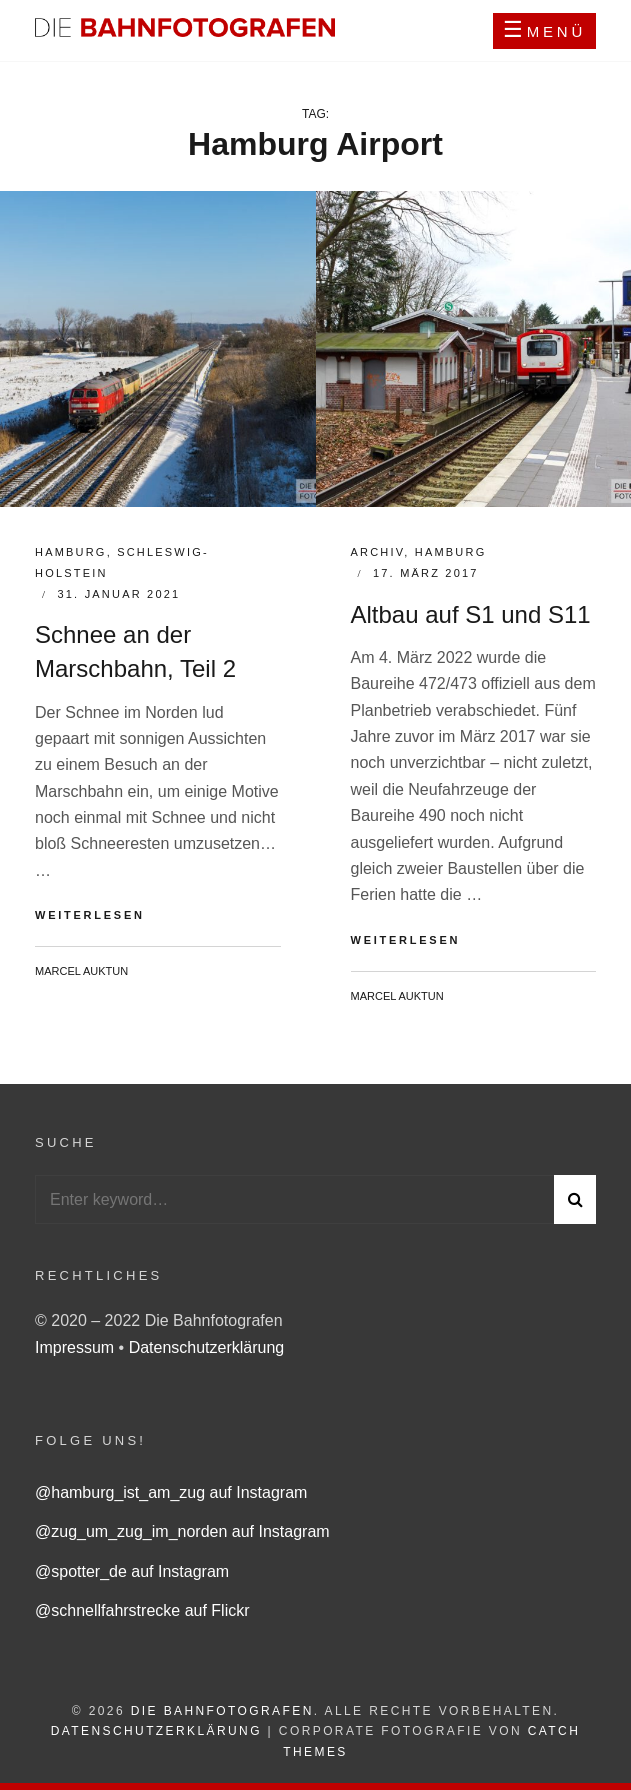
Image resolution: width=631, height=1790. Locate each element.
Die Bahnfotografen (222, 1711)
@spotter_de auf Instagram (132, 1571)
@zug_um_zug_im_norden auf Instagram (182, 1531)
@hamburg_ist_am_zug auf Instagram (171, 1492)
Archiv (378, 552)
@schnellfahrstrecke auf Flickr (142, 1610)
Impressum (77, 1347)
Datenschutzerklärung (207, 1347)
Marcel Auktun (81, 971)
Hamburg (71, 552)
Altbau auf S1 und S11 (471, 614)
